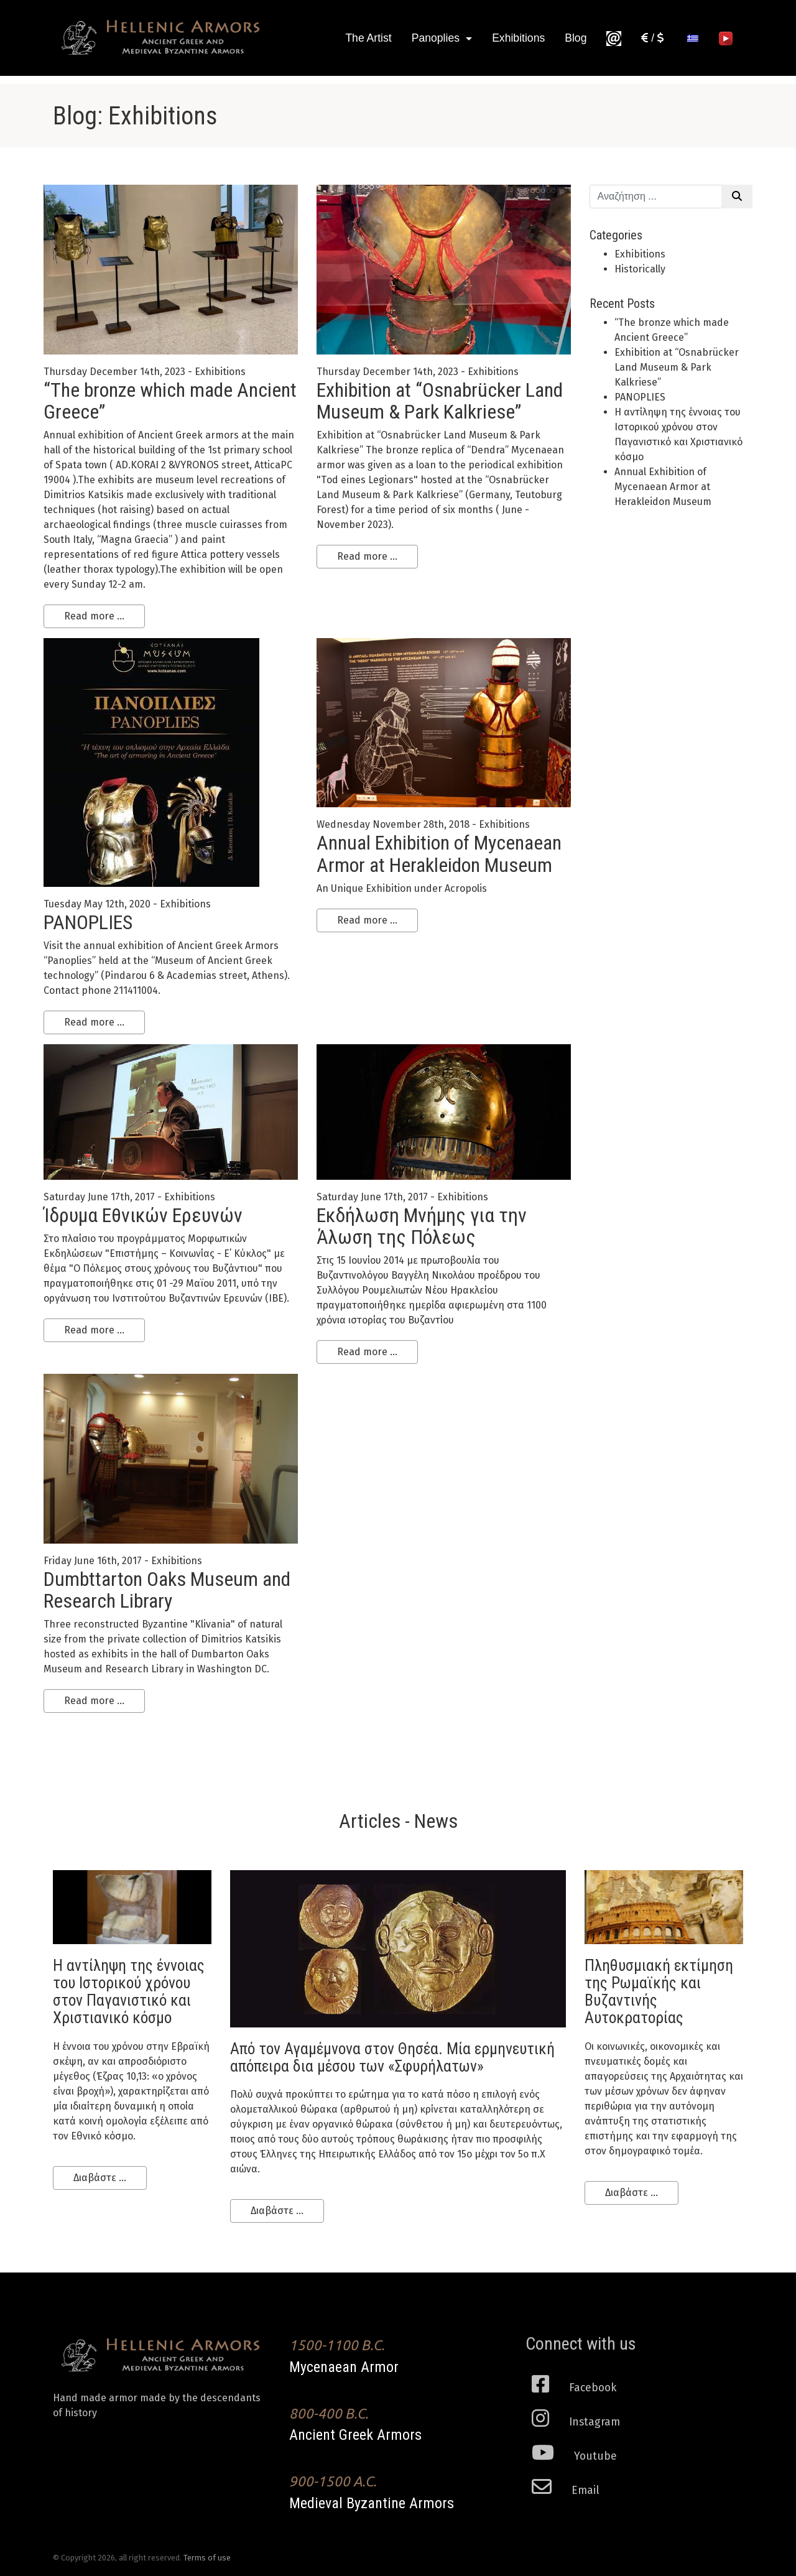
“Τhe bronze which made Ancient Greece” (170, 401)
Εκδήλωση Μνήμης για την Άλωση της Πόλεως (422, 1226)
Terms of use (207, 2557)
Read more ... (94, 616)
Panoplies (437, 38)
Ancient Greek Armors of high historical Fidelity (162, 37)
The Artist (368, 38)
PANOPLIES (88, 922)
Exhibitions (518, 38)
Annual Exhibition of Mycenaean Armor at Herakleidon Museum (439, 853)
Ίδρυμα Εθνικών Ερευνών (143, 1215)
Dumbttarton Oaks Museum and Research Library (167, 1590)
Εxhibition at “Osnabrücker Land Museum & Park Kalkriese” (440, 401)
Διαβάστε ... (99, 2178)
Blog (575, 38)
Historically (639, 269)
